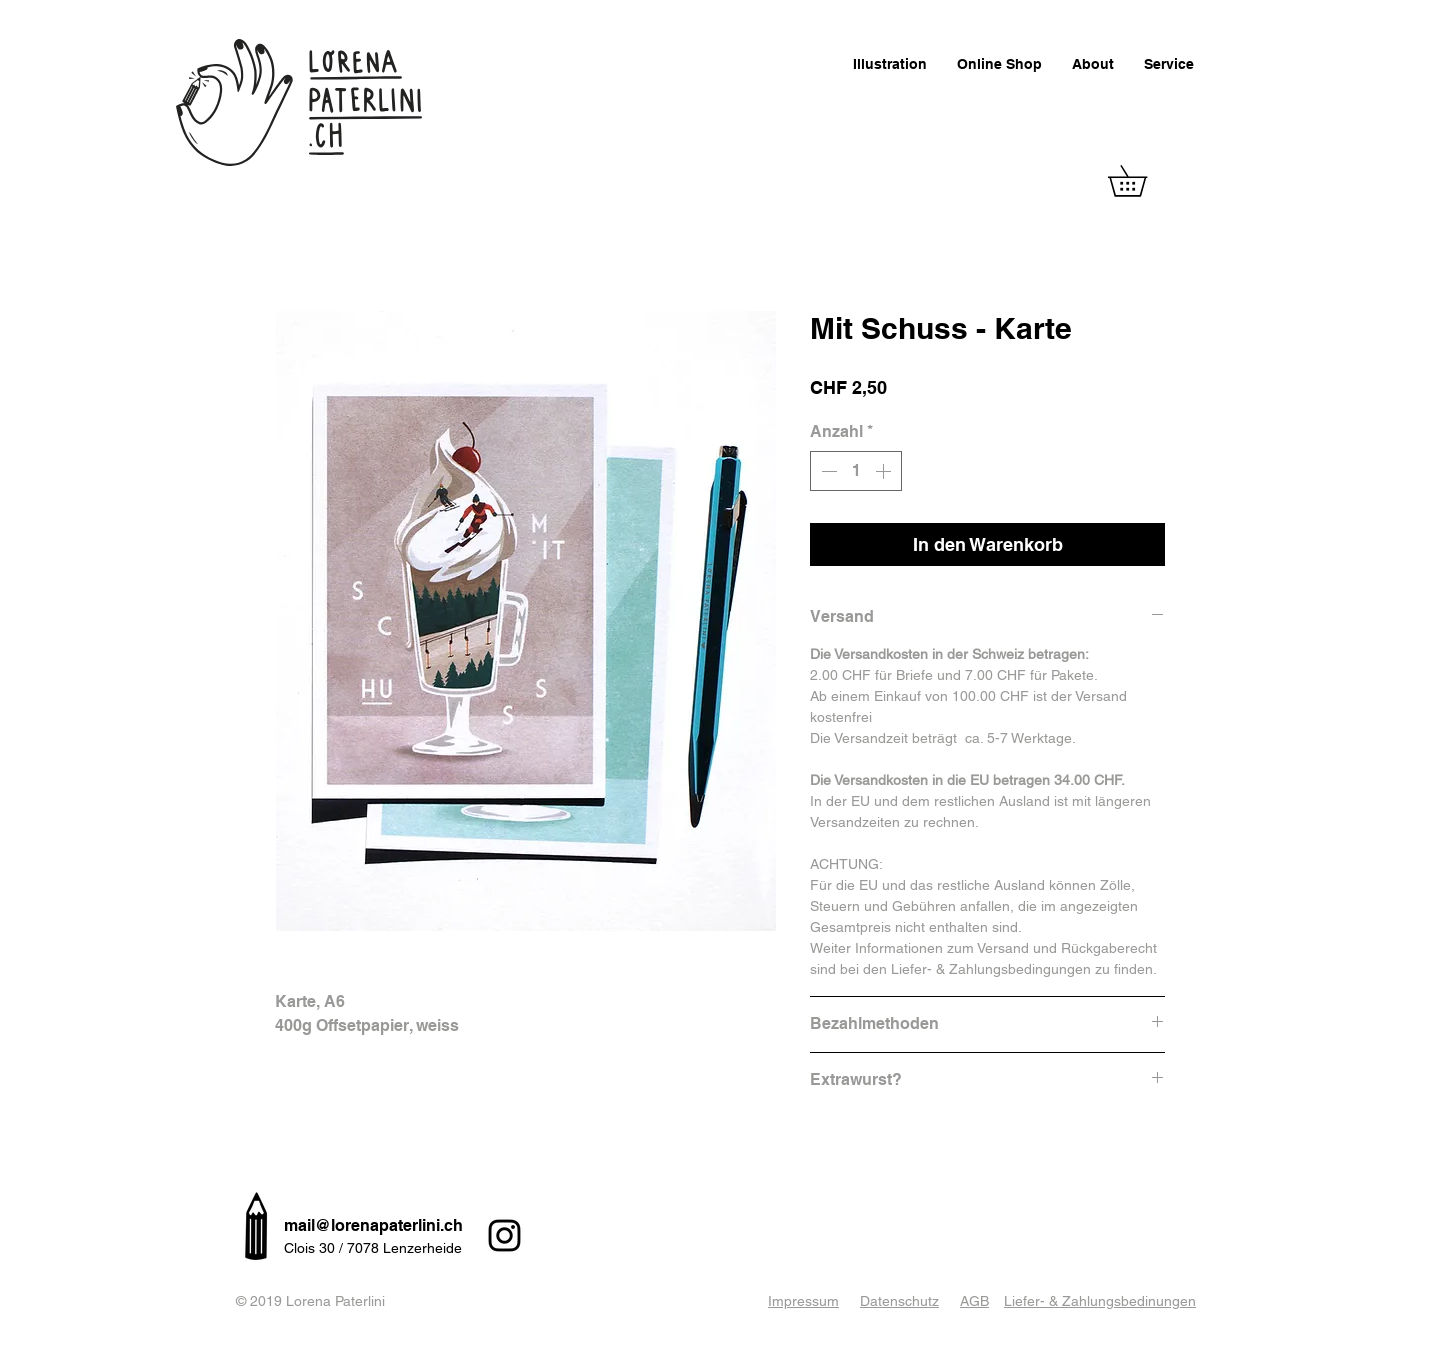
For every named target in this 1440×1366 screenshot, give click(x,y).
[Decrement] (827, 471)
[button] (1142, 181)
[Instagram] (504, 1235)
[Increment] (885, 471)
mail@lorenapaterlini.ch (373, 1225)
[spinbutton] (856, 471)
